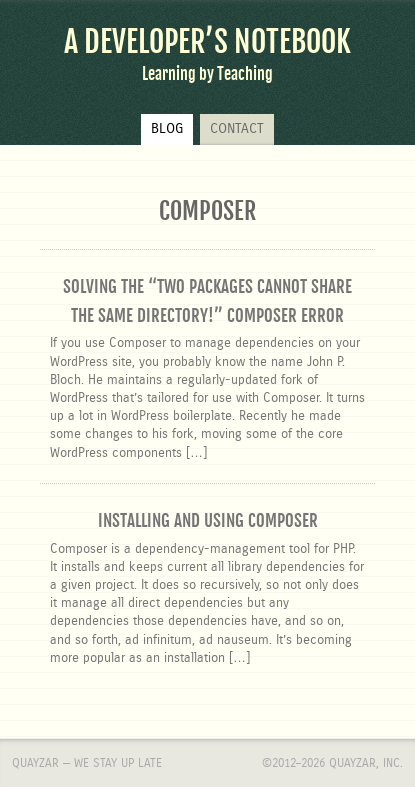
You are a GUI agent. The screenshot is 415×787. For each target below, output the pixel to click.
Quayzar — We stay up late (87, 763)
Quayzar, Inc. (366, 763)
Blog (167, 129)
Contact (237, 129)
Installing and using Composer (208, 520)
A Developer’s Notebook (207, 42)
